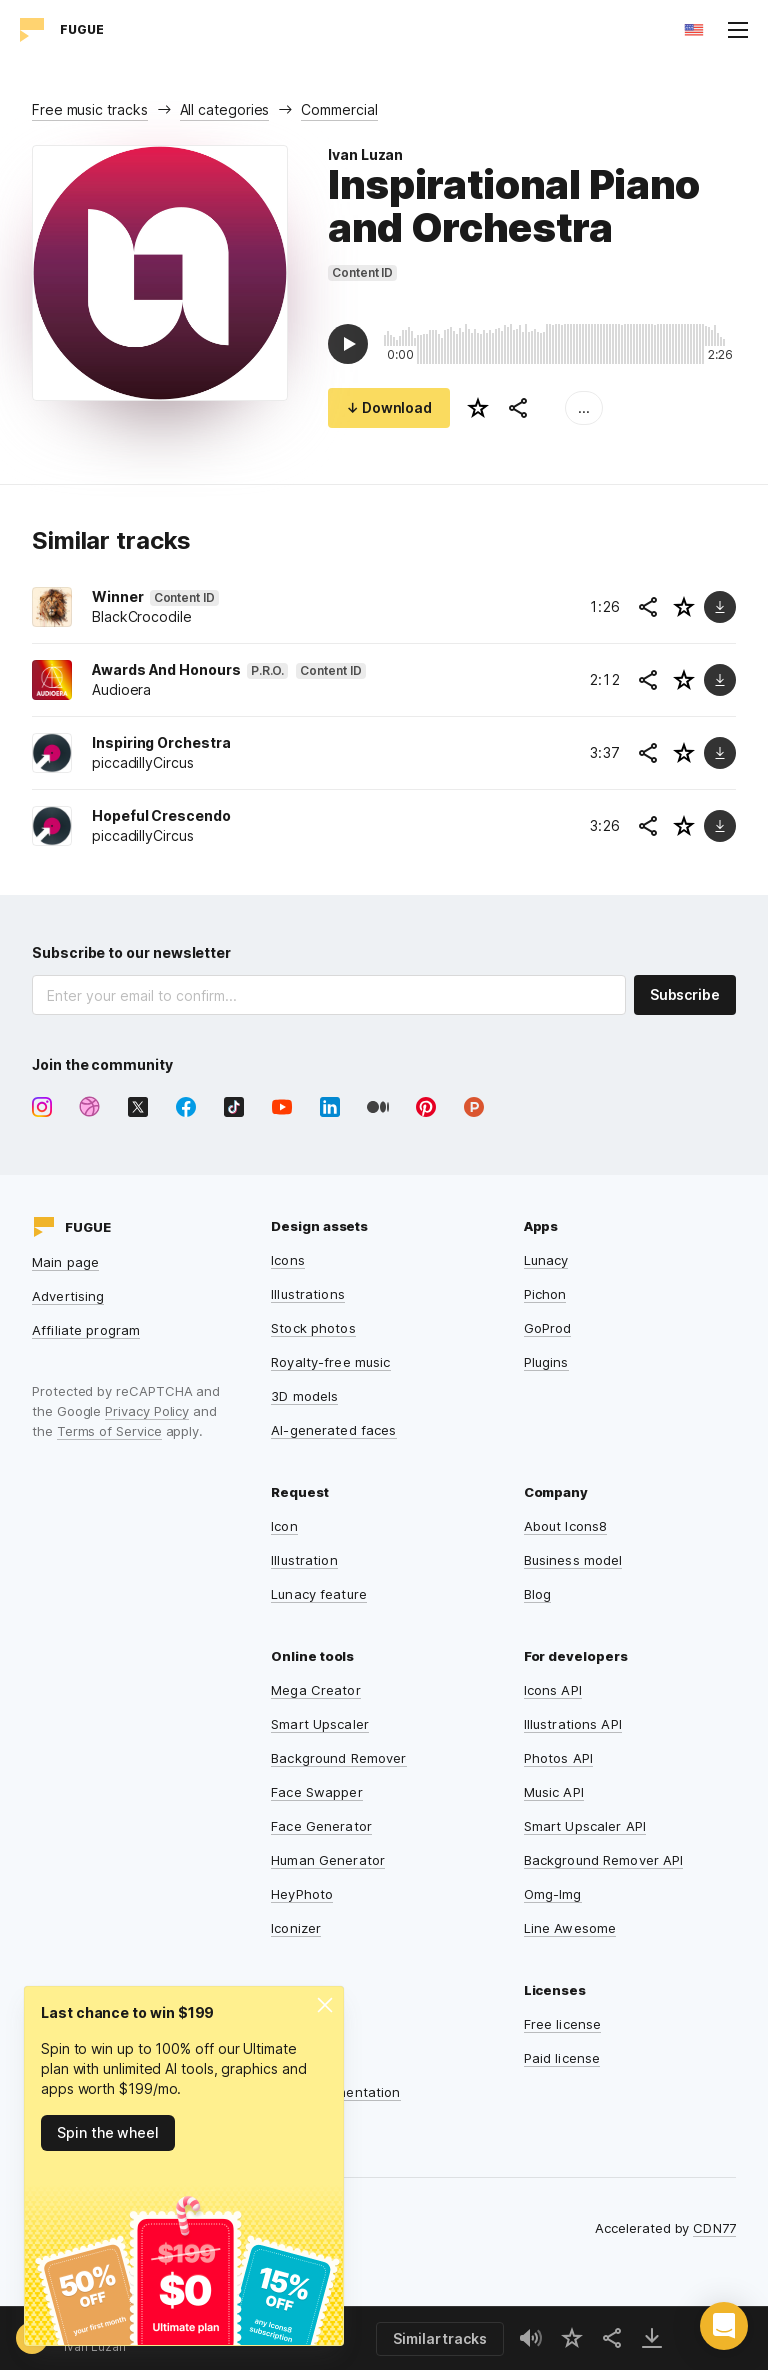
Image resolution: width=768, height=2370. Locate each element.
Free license (563, 2024)
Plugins (546, 1362)
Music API (554, 1792)
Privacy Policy (147, 1411)
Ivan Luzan (365, 154)
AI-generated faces (333, 1430)
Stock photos (313, 1328)
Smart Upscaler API (585, 1826)
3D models (304, 1396)
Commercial (339, 109)
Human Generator (328, 1860)
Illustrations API (573, 1724)
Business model (573, 1560)
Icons (288, 1260)
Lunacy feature (319, 1594)
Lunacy (546, 1260)
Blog (538, 1594)
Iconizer (296, 1928)
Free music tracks (90, 109)
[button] (724, 2326)
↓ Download (389, 407)
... (584, 407)
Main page (65, 1262)
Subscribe (685, 994)
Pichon (545, 1294)
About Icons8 (566, 1526)
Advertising (68, 1296)
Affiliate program (86, 1330)
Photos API (558, 1758)
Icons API (553, 1690)
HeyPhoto (302, 1894)
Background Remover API (604, 1860)
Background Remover (338, 1758)
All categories (225, 109)
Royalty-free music (330, 1362)
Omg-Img (553, 1894)
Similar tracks (440, 2338)
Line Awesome (570, 1928)
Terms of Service (109, 1431)
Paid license (562, 2058)
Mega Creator (316, 1690)
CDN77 (714, 2228)
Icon (284, 1526)
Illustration (304, 1560)
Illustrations (308, 1294)
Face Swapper (317, 1792)
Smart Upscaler (320, 1724)
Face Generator (321, 1826)
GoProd (548, 1328)
